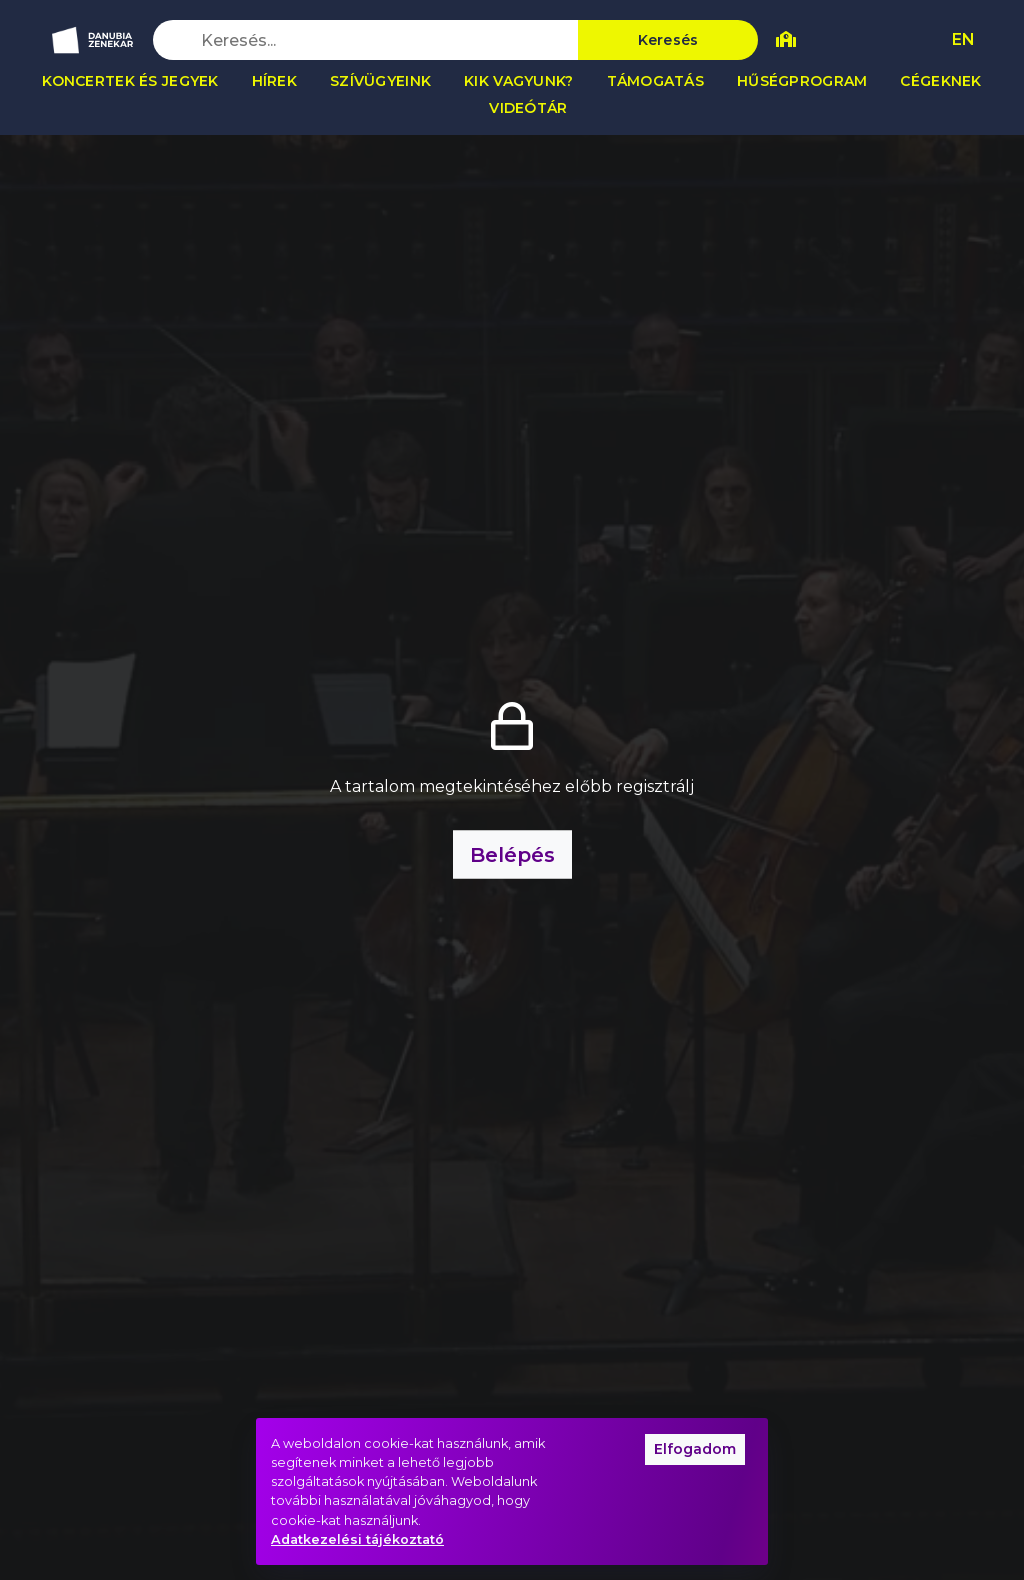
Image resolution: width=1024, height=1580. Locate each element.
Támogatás (656, 81)
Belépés (512, 855)
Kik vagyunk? (518, 81)
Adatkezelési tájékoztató (357, 1539)
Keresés (668, 40)
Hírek (274, 81)
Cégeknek (940, 81)
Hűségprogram (802, 81)
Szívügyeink (380, 81)
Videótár (528, 108)
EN (963, 39)
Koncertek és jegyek (130, 81)
